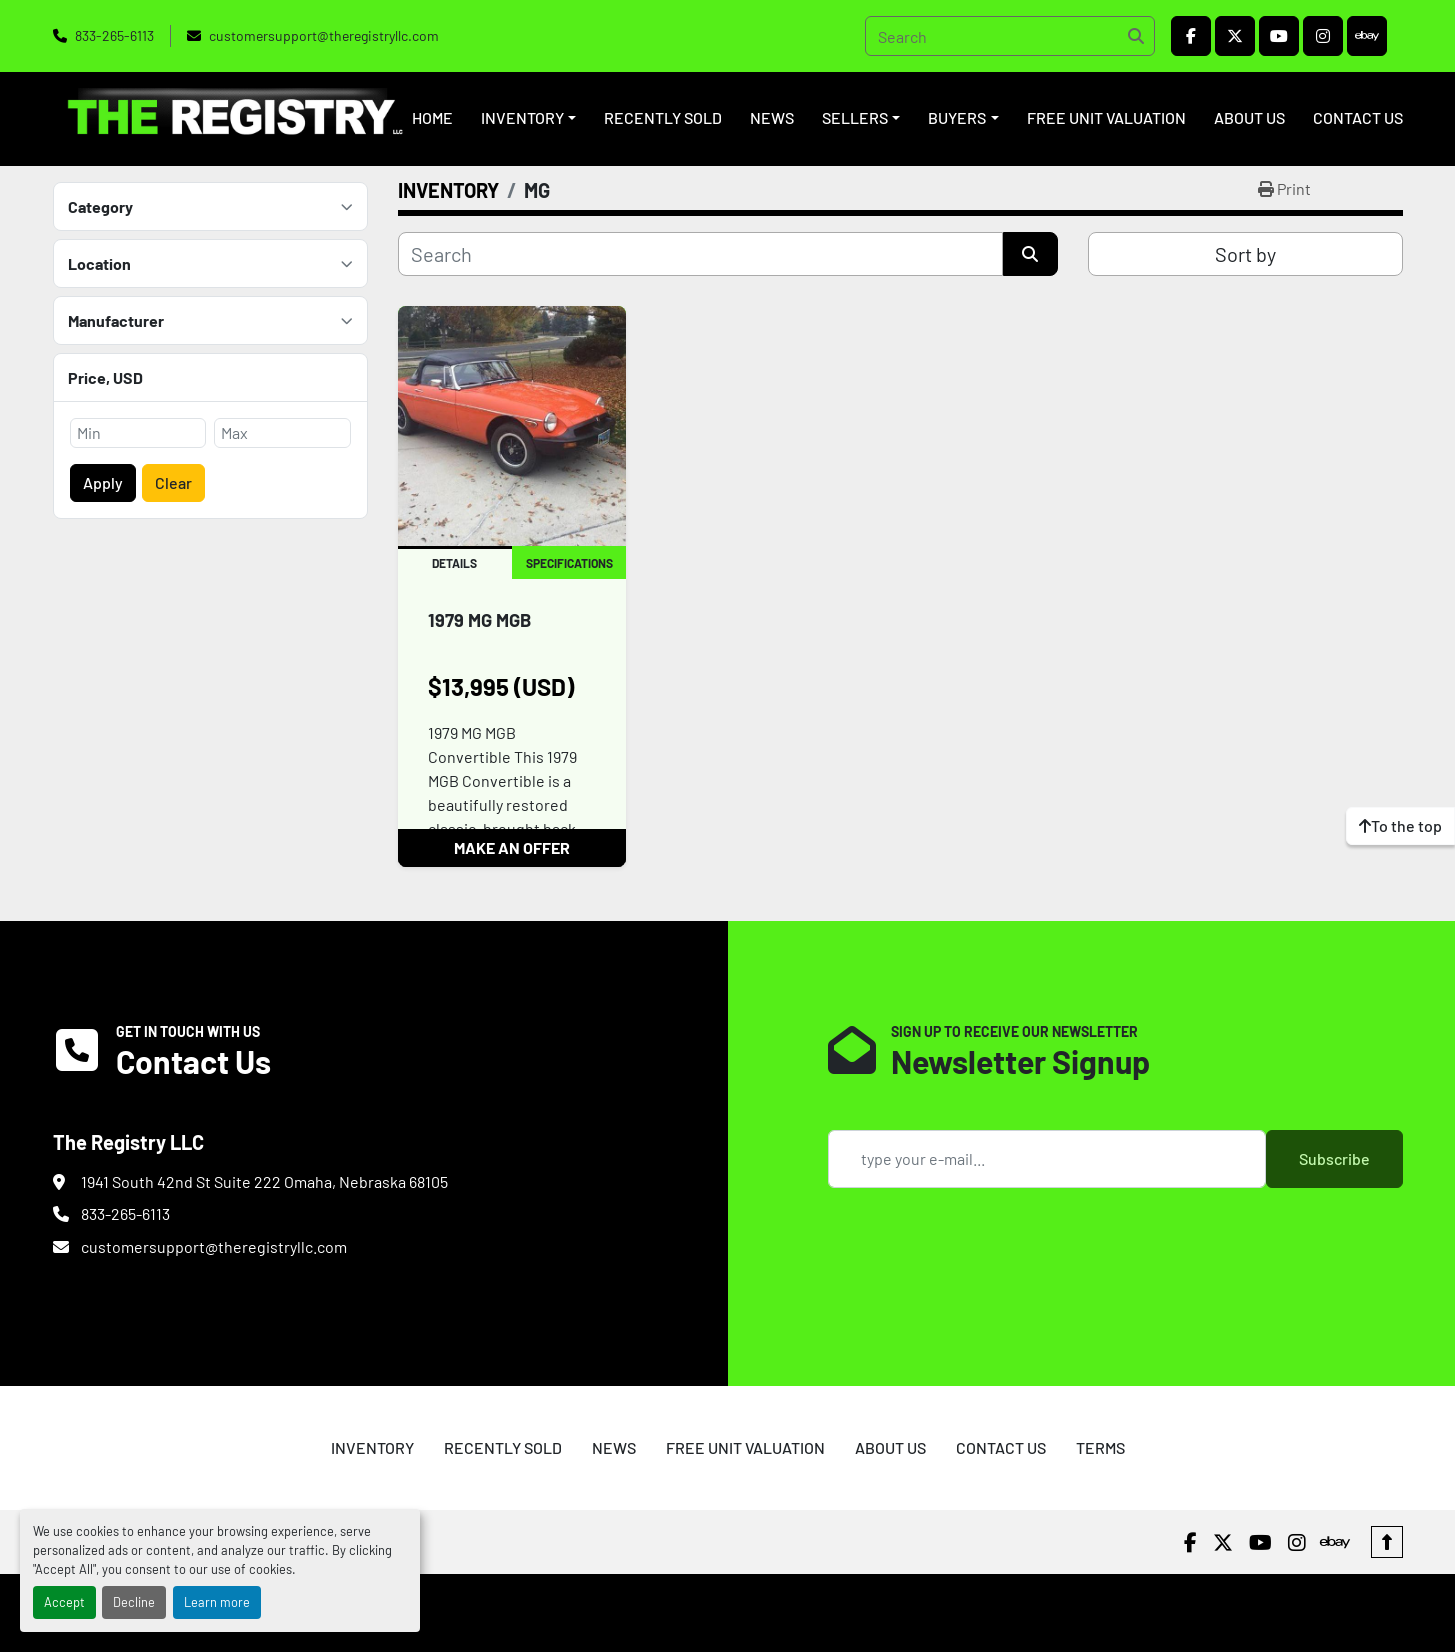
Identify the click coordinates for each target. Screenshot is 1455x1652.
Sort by (1245, 254)
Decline (134, 1602)
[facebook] (1191, 36)
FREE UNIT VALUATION (1106, 117)
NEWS (772, 117)
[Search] (1010, 36)
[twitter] (1235, 36)
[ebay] (1367, 36)
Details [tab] (454, 563)
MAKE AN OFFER (512, 847)
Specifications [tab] (569, 563)
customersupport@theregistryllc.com (324, 35)
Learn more (217, 1602)
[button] (528, 118)
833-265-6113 (114, 35)
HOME (432, 117)
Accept (64, 1602)
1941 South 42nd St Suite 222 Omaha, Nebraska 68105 (264, 1181)
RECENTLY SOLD (663, 117)
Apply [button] (103, 482)
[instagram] (1323, 36)
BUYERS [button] (957, 117)
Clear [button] (173, 482)
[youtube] (1279, 36)
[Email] (1047, 1159)
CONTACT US (1358, 117)
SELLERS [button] (855, 117)
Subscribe (1334, 1158)
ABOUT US (1249, 117)
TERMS (1100, 1447)
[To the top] (1400, 826)
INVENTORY (522, 117)
